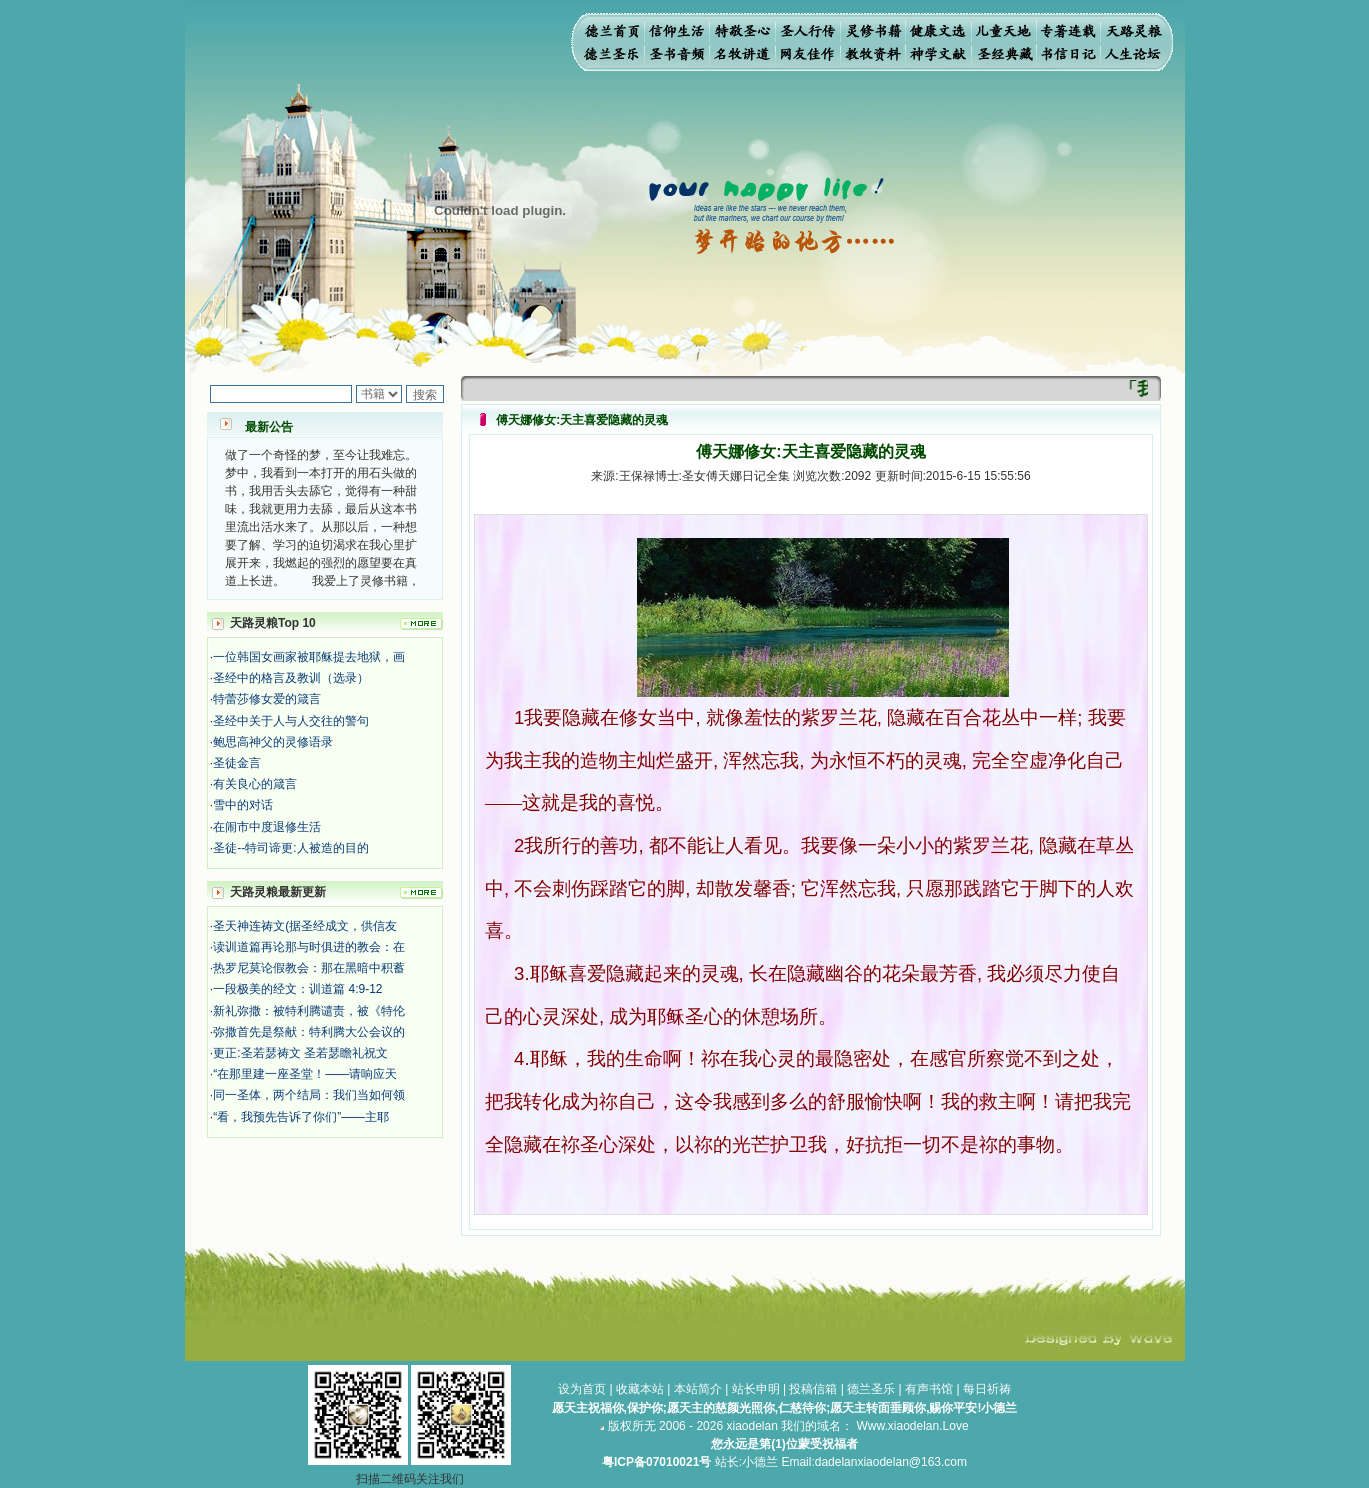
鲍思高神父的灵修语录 (273, 742)
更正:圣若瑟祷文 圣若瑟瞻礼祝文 (300, 1053)
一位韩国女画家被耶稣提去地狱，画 (309, 657)
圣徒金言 (237, 763)
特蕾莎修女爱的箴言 (267, 699)
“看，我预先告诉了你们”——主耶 (301, 1117)
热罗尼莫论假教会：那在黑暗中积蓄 (309, 968)
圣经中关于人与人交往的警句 (291, 721)
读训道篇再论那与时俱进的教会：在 (309, 947)
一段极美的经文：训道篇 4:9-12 (297, 989)
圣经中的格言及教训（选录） (291, 678)
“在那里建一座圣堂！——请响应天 (305, 1074)
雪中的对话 (243, 805)
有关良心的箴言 (255, 784)
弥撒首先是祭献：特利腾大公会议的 (309, 1032)
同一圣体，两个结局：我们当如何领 (309, 1095)
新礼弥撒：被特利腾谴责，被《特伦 (309, 1011)
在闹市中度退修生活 (267, 827)
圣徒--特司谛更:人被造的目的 (290, 848)
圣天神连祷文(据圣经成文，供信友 (305, 926)
